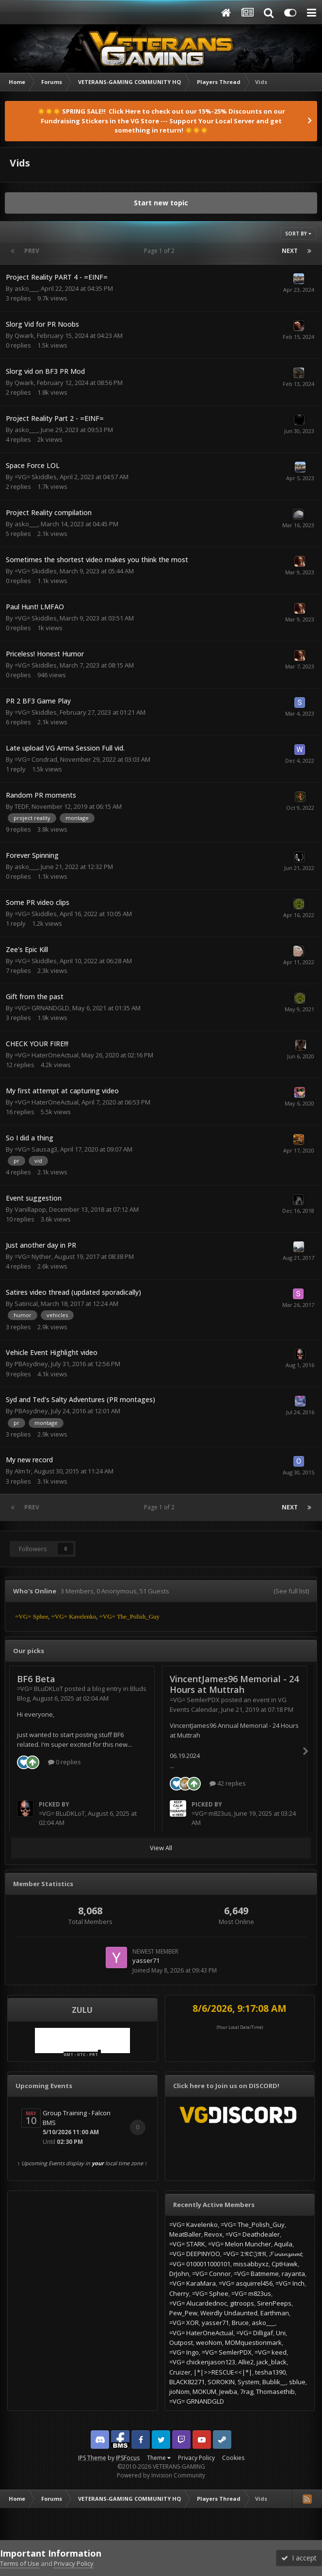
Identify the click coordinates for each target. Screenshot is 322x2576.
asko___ (26, 288)
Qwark (24, 335)
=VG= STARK (187, 2244)
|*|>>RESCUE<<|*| (222, 2372)
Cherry (179, 2293)
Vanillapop (30, 1209)
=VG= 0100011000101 (199, 2263)
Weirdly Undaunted (229, 2312)
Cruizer (180, 2372)
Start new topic (161, 202)
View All (161, 1847)
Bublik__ (274, 2381)
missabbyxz (251, 2263)
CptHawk (285, 2263)
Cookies (233, 2458)
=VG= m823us (211, 1813)
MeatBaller (185, 2234)
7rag (246, 2391)
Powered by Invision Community (161, 2475)
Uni (281, 2332)
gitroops (242, 2303)
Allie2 (246, 2362)
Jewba (228, 2391)
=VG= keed (271, 2352)
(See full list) (291, 1591)
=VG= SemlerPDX (195, 1699)
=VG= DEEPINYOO (194, 2253)
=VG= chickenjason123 (202, 2362)
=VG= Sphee (210, 2293)
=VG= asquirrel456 (246, 2283)
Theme (159, 2458)
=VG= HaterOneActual (47, 1055)
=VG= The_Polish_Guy (253, 2224)
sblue (297, 2381)
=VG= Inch (290, 2283)
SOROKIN (221, 2381)
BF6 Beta (36, 1679)
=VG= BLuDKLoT (40, 1688)
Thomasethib (275, 2391)
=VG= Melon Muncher (239, 2244)
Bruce (240, 2322)
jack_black (272, 2362)
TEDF (22, 806)
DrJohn (179, 2273)
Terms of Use (19, 2563)
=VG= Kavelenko (193, 2224)
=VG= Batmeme (256, 2273)
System (248, 2381)
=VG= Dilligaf (254, 2332)
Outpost (181, 2342)
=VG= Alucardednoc (198, 2303)
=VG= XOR (184, 2322)
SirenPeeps (274, 2303)
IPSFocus (128, 2458)
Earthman (274, 2312)
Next (290, 251)
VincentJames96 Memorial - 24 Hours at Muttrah (234, 1684)
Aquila (283, 2244)
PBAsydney (31, 1363)
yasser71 (146, 1960)
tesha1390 (270, 2372)
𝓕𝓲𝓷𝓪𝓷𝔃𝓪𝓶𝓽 (285, 2253)
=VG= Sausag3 (36, 1149)
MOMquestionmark (253, 2342)
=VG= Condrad (36, 759)
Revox (213, 2234)
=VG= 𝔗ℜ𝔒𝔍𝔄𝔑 (244, 2253)
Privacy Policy (196, 2458)
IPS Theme (92, 2458)
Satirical (26, 1303)
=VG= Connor (211, 2273)
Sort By (298, 233)
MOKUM (204, 2391)
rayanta (293, 2273)
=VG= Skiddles (36, 476)
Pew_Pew (183, 2312)
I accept (299, 2557)
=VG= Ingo (184, 2352)
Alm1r (23, 1471)
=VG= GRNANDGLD (42, 1008)
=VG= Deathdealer (252, 2234)
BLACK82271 (187, 2381)
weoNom (209, 2342)
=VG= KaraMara (192, 2283)
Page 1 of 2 (160, 251)
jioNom (179, 2391)
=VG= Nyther (33, 1256)
